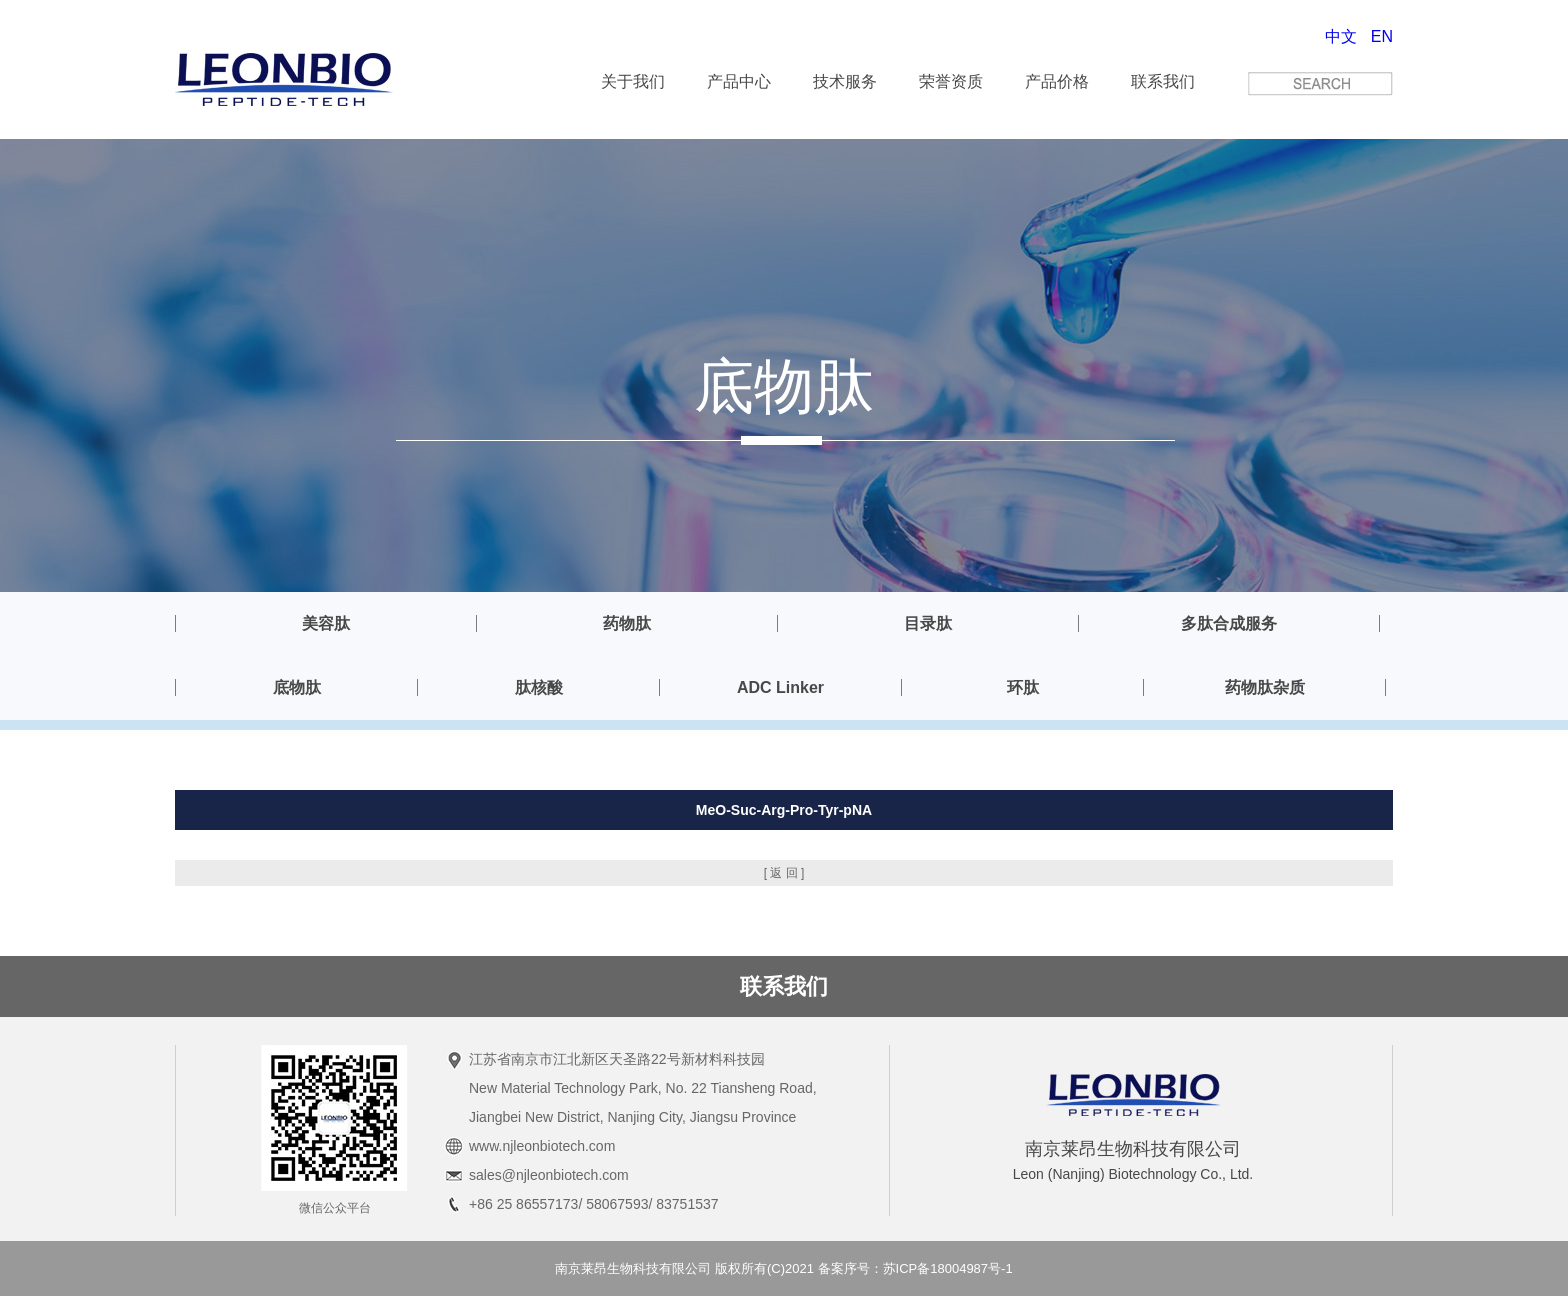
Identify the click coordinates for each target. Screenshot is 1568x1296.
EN (1382, 36)
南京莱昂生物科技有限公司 (633, 1268)
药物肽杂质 (1265, 687)
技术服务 (845, 81)
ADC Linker (780, 687)
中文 (1341, 36)
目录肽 (928, 623)
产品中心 (739, 81)
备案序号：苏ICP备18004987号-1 (915, 1268)
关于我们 (633, 81)
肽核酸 (539, 687)
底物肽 (297, 687)
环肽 (1023, 687)
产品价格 (1057, 81)
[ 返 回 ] (784, 873)
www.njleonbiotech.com (542, 1146)
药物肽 (627, 623)
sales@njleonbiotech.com (549, 1175)
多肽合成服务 (1229, 623)
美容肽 (326, 623)
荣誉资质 (951, 81)
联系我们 (1163, 81)
